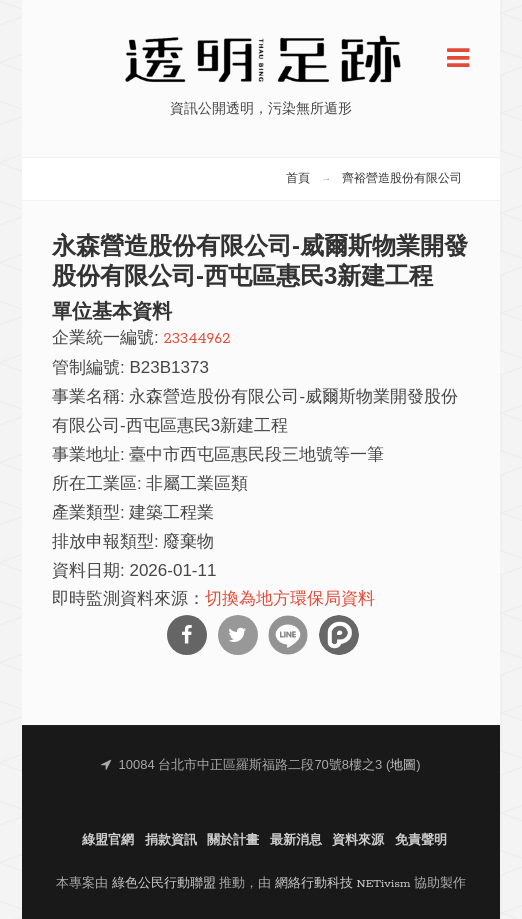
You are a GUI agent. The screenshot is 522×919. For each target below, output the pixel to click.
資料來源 (358, 840)
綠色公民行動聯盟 (164, 883)
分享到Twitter (238, 635)
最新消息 (296, 840)
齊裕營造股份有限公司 (402, 179)
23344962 (196, 338)
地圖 (403, 765)
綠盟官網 (108, 840)
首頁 (298, 179)
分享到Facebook (187, 635)
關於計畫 (233, 840)
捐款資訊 (171, 840)
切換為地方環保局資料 (290, 599)
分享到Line (288, 635)
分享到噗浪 (339, 635)
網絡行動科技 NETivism (343, 883)
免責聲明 (421, 840)
